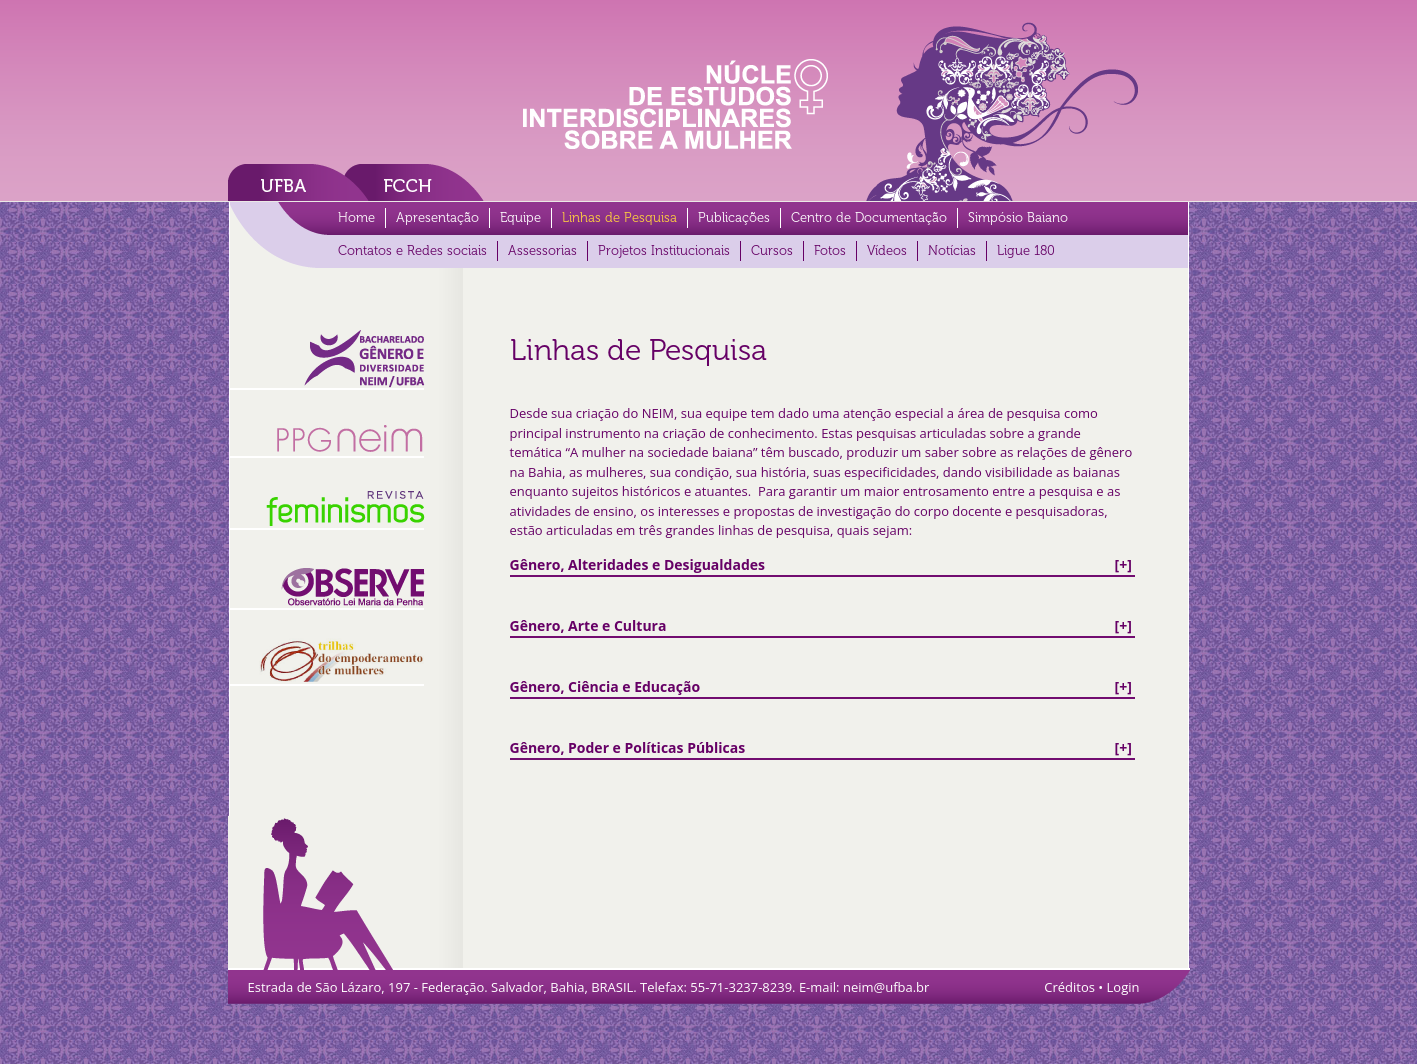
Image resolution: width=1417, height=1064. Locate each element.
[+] (821, 564)
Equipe (520, 217)
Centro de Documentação (869, 217)
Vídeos (887, 250)
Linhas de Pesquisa (619, 217)
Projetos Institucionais (664, 250)
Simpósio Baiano (1018, 217)
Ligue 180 (1026, 250)
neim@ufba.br (886, 987)
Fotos (830, 250)
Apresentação (437, 217)
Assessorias (542, 250)
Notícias (952, 250)
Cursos (772, 250)
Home (356, 217)
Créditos (1069, 987)
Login (1123, 987)
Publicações (734, 217)
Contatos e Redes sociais (412, 250)
